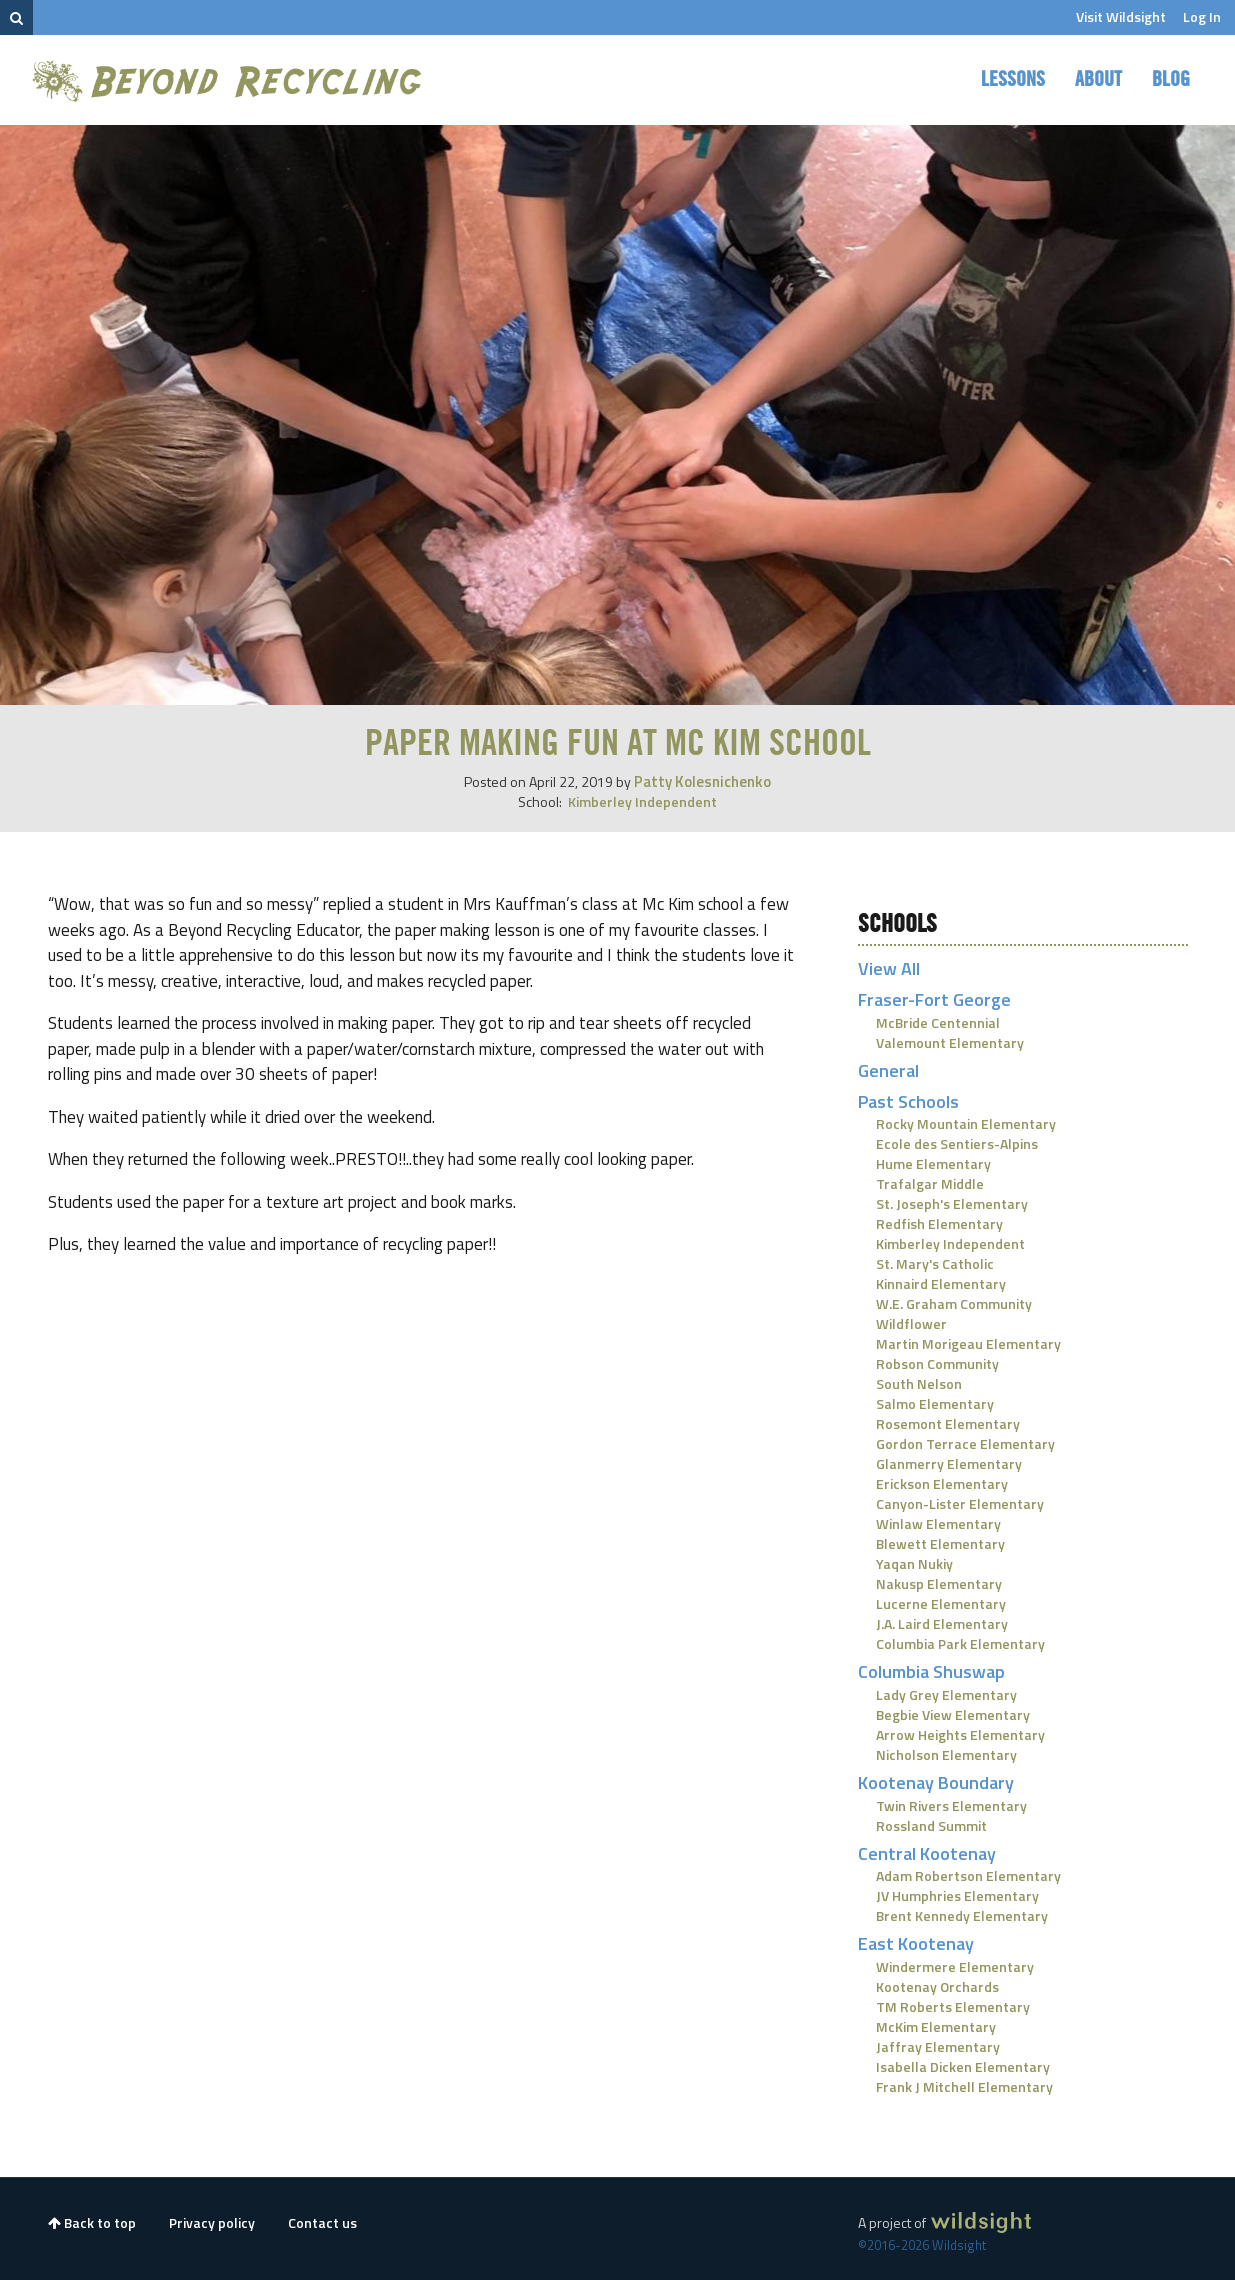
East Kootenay (916, 1943)
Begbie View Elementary (953, 1714)
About (1098, 80)
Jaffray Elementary (938, 2046)
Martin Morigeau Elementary (968, 1343)
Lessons (1013, 80)
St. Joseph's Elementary (952, 1203)
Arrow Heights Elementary (960, 1734)
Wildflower (911, 1323)
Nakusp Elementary (939, 1583)
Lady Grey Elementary (946, 1694)
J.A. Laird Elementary (942, 1623)
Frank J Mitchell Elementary (964, 2086)
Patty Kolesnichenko (702, 781)
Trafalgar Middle (930, 1183)
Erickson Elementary (942, 1483)
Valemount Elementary (950, 1042)
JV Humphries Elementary (957, 1895)
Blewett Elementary (940, 1543)
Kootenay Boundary (936, 1782)
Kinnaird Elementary (941, 1283)
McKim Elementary (936, 2026)
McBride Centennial (938, 1022)
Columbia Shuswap (931, 1671)
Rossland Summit (931, 1825)
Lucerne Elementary (941, 1603)
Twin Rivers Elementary (951, 1805)
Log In (1202, 16)
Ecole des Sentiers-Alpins (957, 1143)
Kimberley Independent (642, 801)
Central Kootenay (927, 1853)
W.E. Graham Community (954, 1303)
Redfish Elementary (939, 1223)
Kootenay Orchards (937, 1986)
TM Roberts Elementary (953, 2006)
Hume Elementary (933, 1163)
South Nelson (919, 1383)
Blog (1171, 80)
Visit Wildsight (1121, 16)
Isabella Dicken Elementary (963, 2066)
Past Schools (908, 1101)
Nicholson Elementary (946, 1754)
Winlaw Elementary (938, 1523)
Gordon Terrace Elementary (965, 1443)
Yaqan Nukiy (914, 1563)
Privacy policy (212, 2222)
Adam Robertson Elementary (968, 1875)
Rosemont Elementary (948, 1423)
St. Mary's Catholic (935, 1263)
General (888, 1070)
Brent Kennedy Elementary (962, 1915)
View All (889, 968)
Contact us (322, 2222)
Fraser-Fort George (934, 999)
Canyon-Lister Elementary (960, 1503)
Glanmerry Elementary (949, 1463)
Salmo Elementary (935, 1403)
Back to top (92, 2222)
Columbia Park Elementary (960, 1643)
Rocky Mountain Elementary (966, 1123)
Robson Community (937, 1363)
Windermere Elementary (955, 1966)
